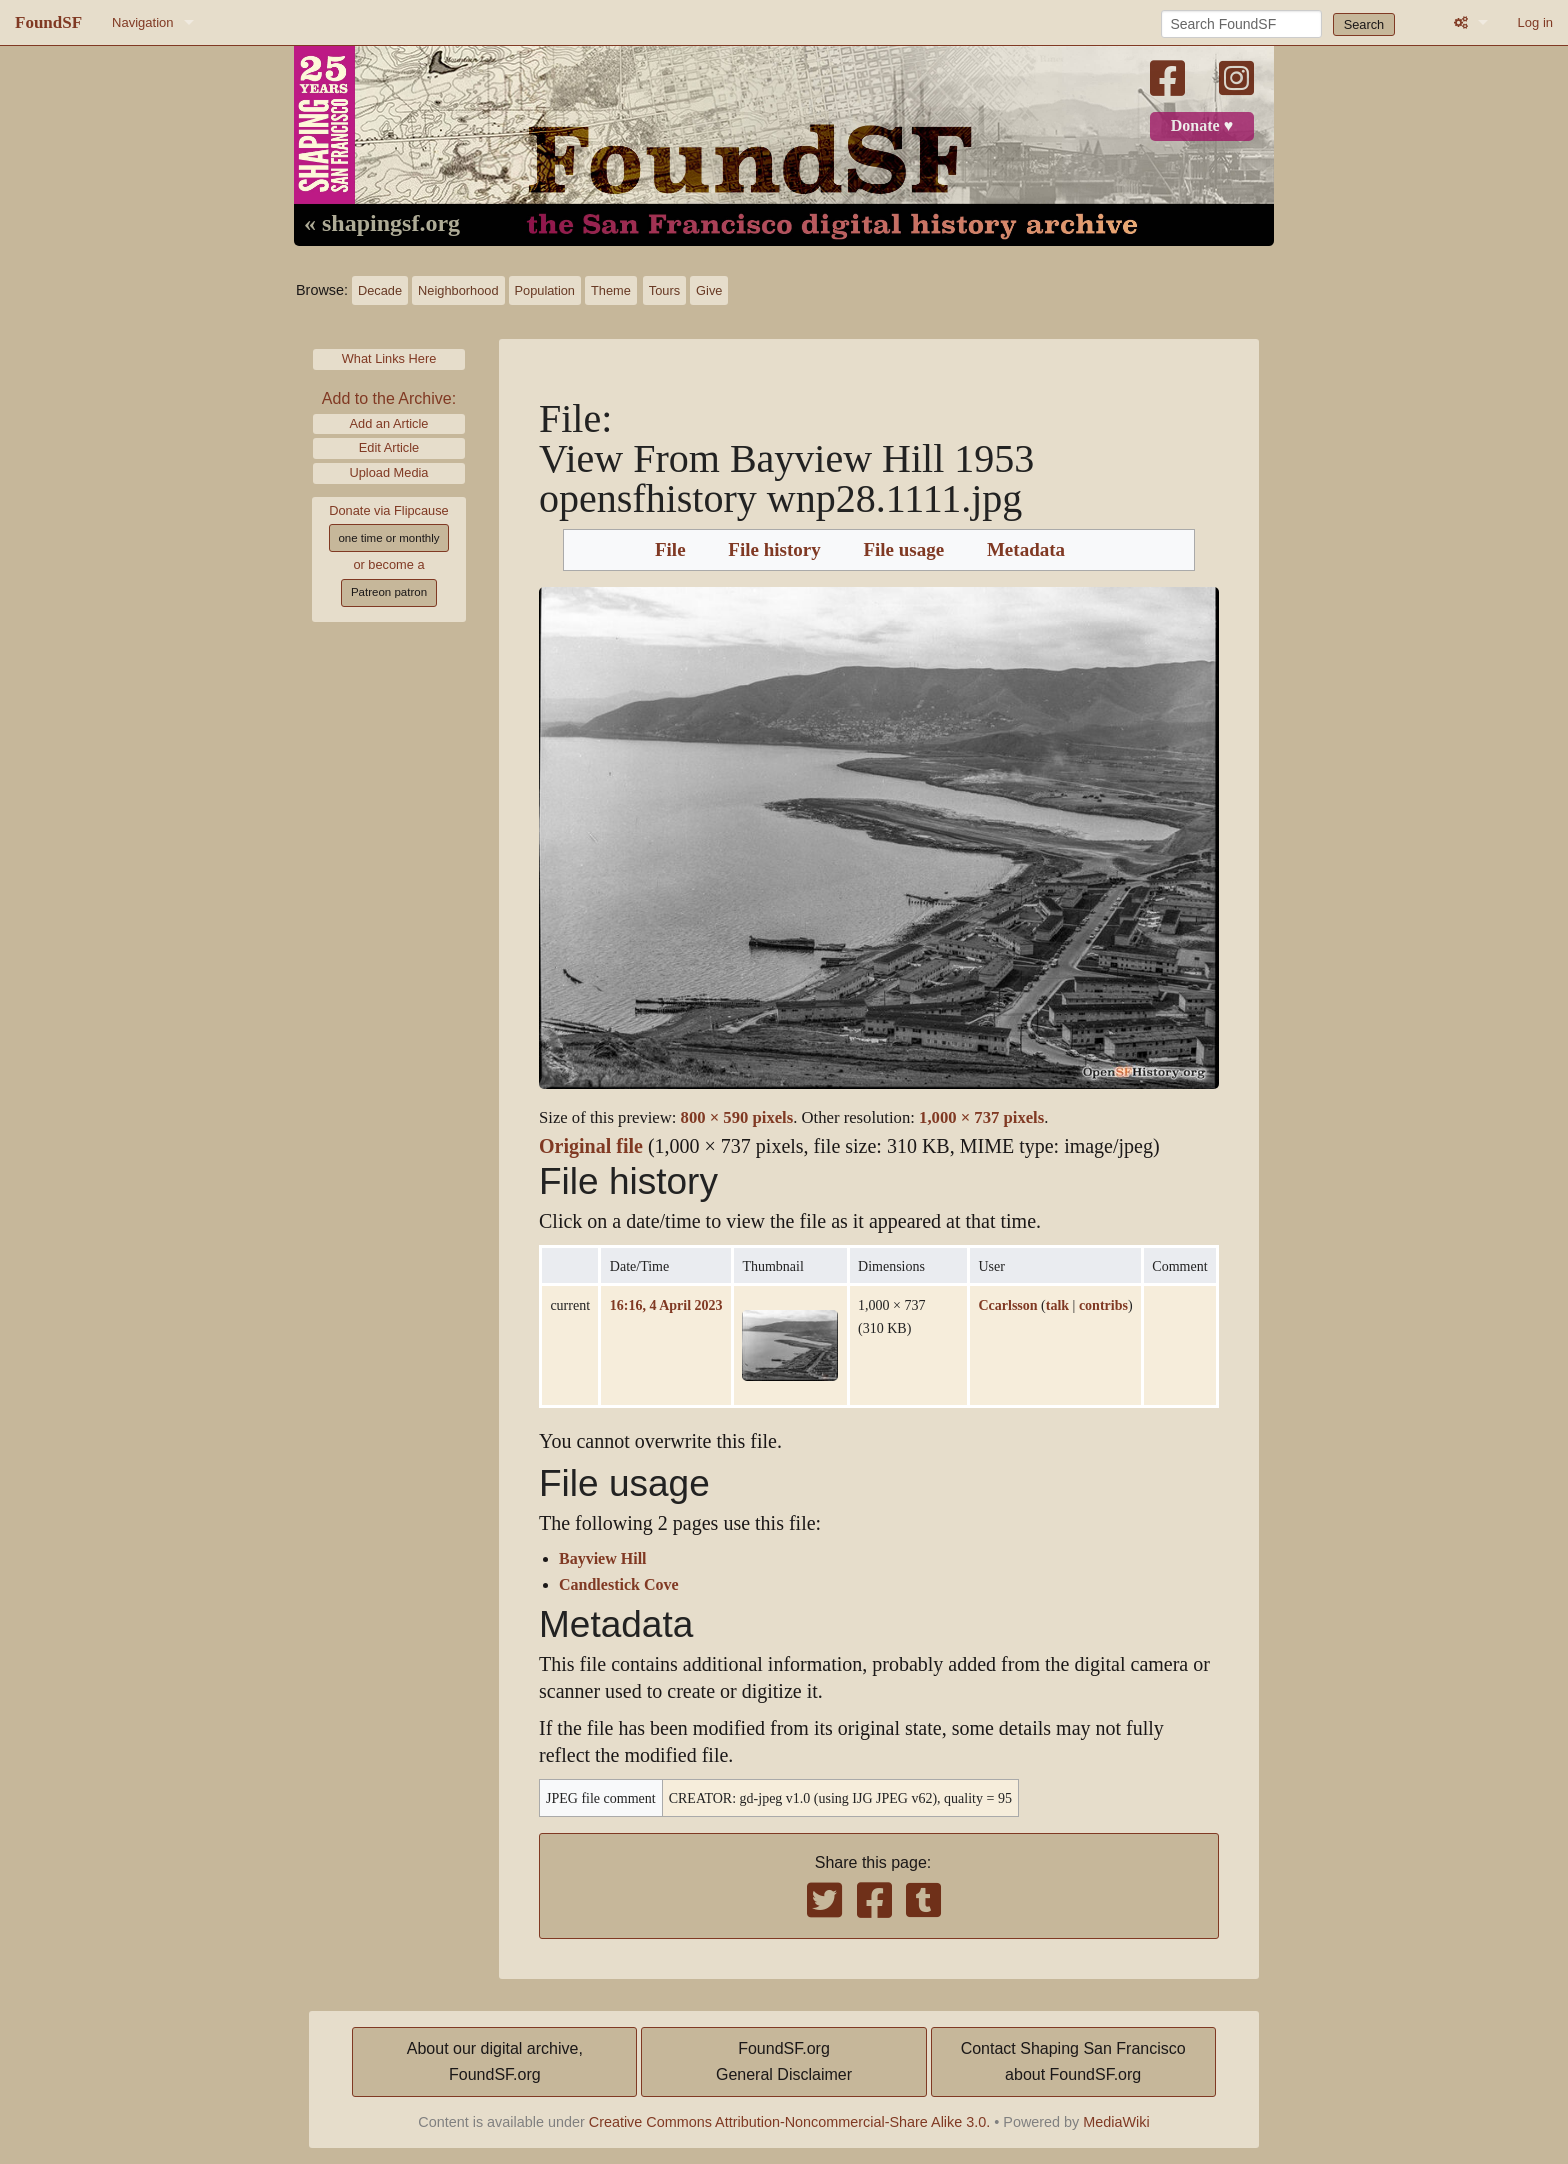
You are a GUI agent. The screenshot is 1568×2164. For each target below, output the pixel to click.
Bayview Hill (603, 1559)
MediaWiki (1116, 2122)
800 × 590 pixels (737, 1117)
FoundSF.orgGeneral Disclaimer (784, 2061)
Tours (664, 290)
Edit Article (389, 447)
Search (1364, 24)
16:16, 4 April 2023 (666, 1305)
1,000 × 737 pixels (981, 1117)
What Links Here (389, 358)
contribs (1103, 1305)
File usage (903, 550)
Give (709, 290)
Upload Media (389, 472)
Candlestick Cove (619, 1585)
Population (545, 290)
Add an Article (389, 423)
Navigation (142, 22)
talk (1057, 1305)
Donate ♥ (1202, 126)
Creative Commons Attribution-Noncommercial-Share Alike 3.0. (790, 2122)
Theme (611, 290)
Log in (1535, 22)
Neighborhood (458, 290)
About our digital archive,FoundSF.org (495, 2061)
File (670, 550)
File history (774, 550)
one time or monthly (388, 538)
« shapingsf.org (382, 224)
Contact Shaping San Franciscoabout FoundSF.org (1073, 2061)
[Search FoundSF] (1241, 24)
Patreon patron (389, 592)
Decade (380, 290)
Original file (591, 1146)
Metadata (1026, 550)
